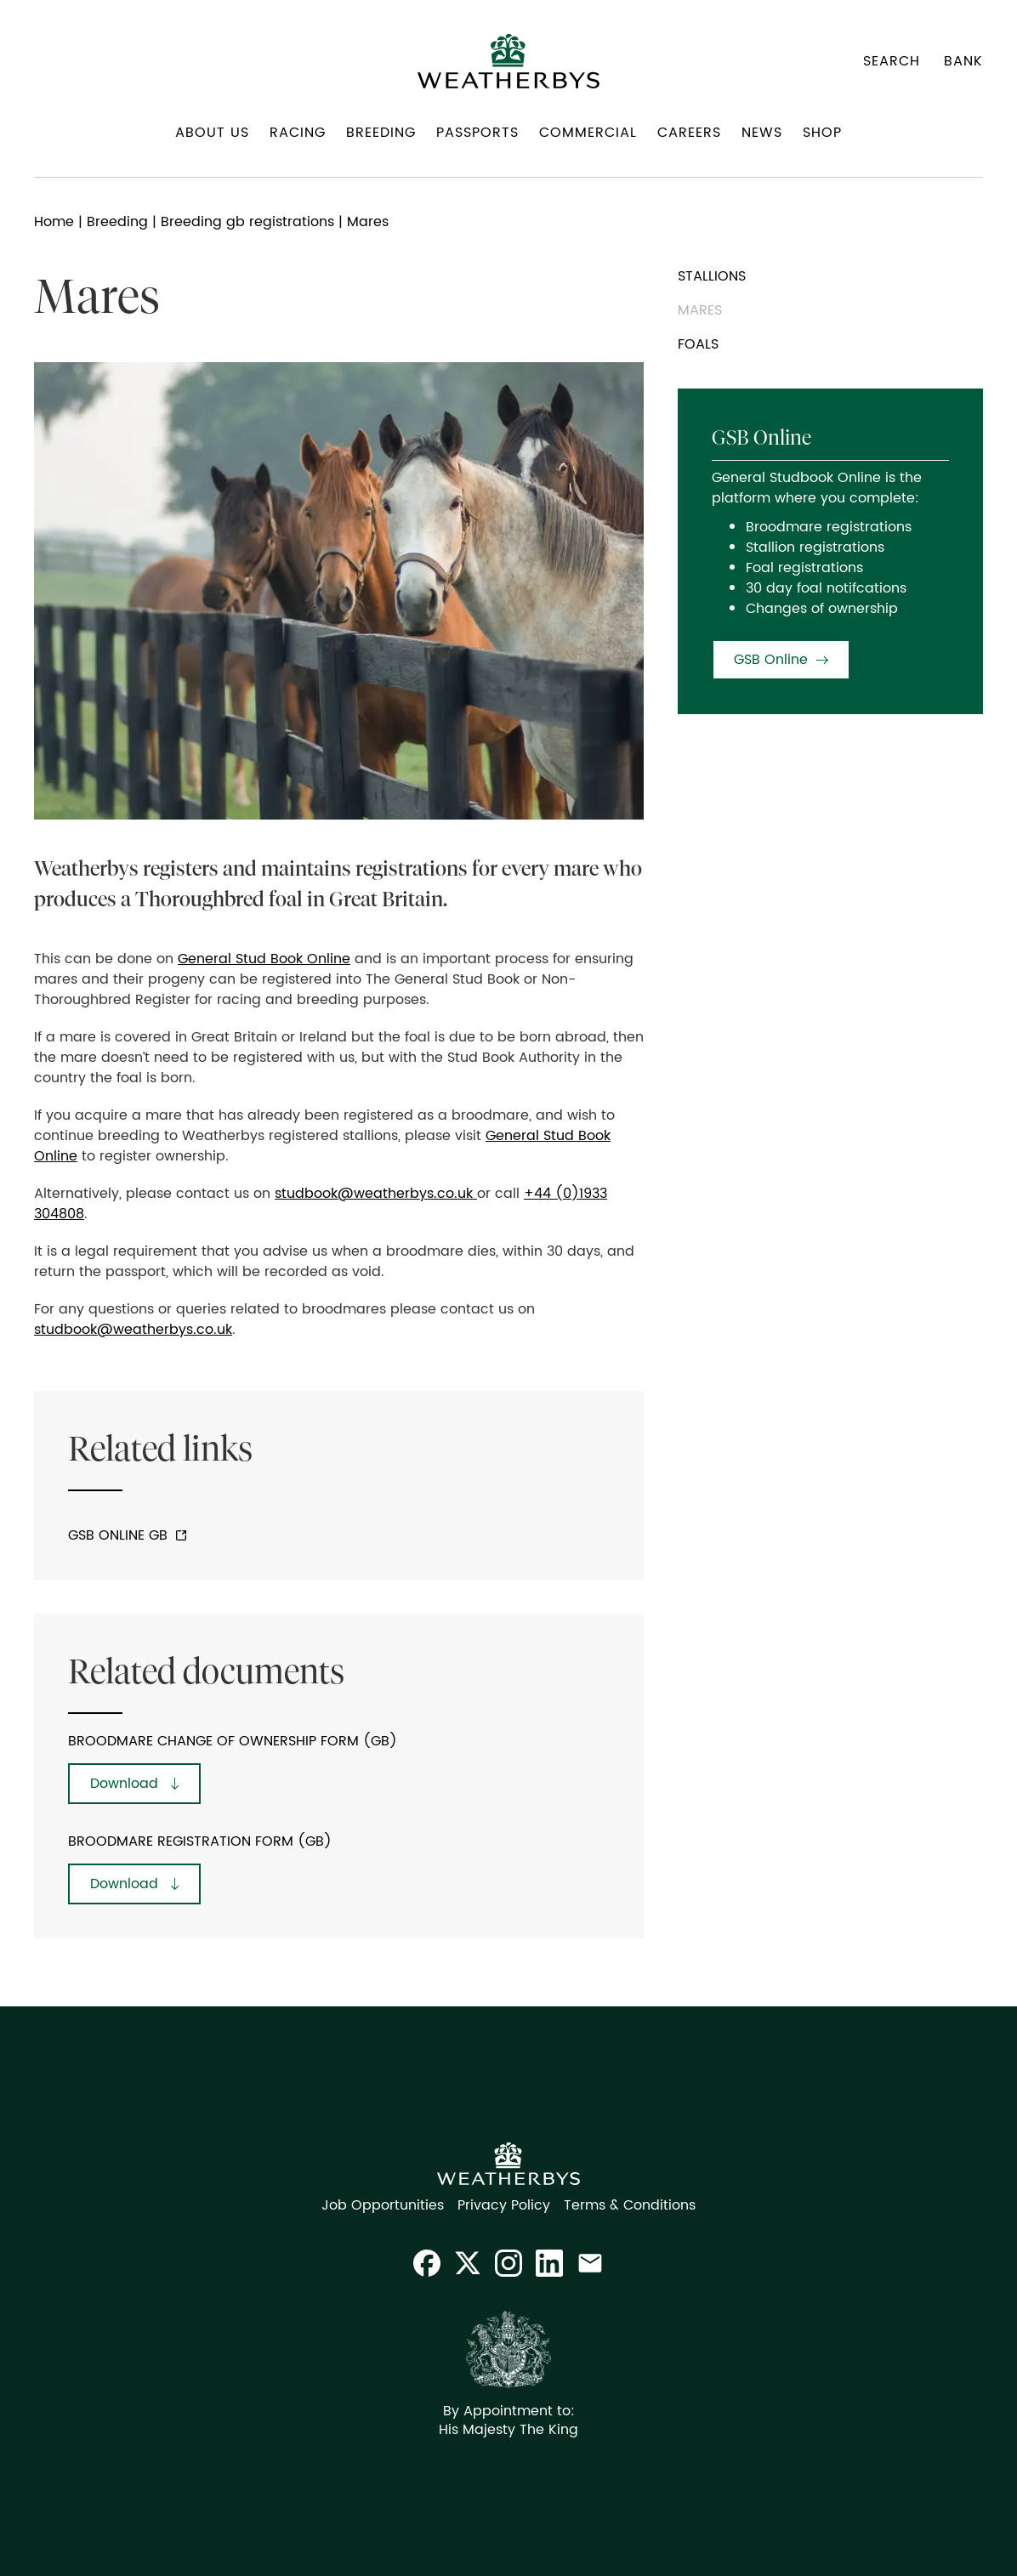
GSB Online (771, 660)
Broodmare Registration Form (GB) (200, 1841)
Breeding (117, 222)
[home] (508, 61)
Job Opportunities (382, 2205)
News (761, 133)
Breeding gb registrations (247, 222)
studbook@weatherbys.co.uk (376, 1194)
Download (124, 1784)
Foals (698, 344)
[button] (212, 139)
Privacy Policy (503, 2205)
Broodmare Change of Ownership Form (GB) (232, 1741)
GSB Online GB (118, 1535)
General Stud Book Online (264, 959)
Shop (822, 133)
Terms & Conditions (630, 2205)
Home (54, 222)
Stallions (712, 276)
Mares (700, 310)
